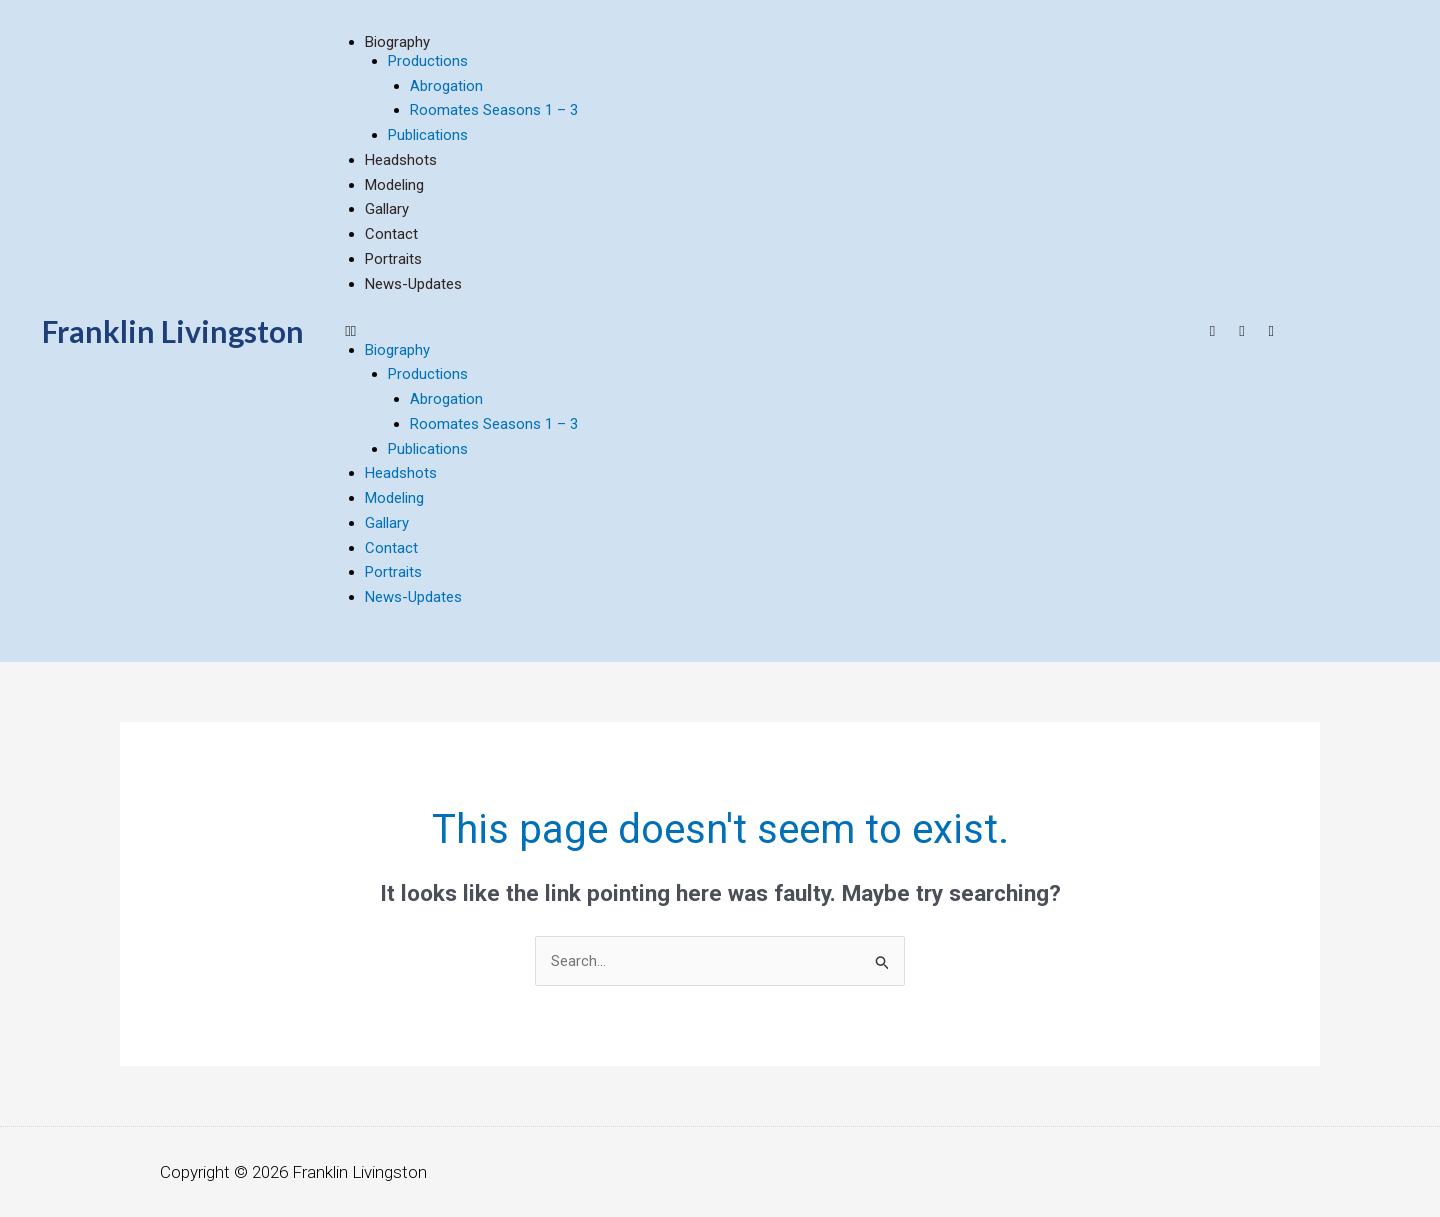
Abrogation (446, 86)
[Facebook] (1241, 331)
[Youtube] (1212, 331)
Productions (428, 61)
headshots (401, 160)
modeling (394, 185)
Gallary (387, 209)
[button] (763, 331)
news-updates (413, 284)
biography (397, 42)
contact (391, 234)
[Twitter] (1271, 331)
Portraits (393, 259)
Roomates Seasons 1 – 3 (494, 110)
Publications (428, 135)
